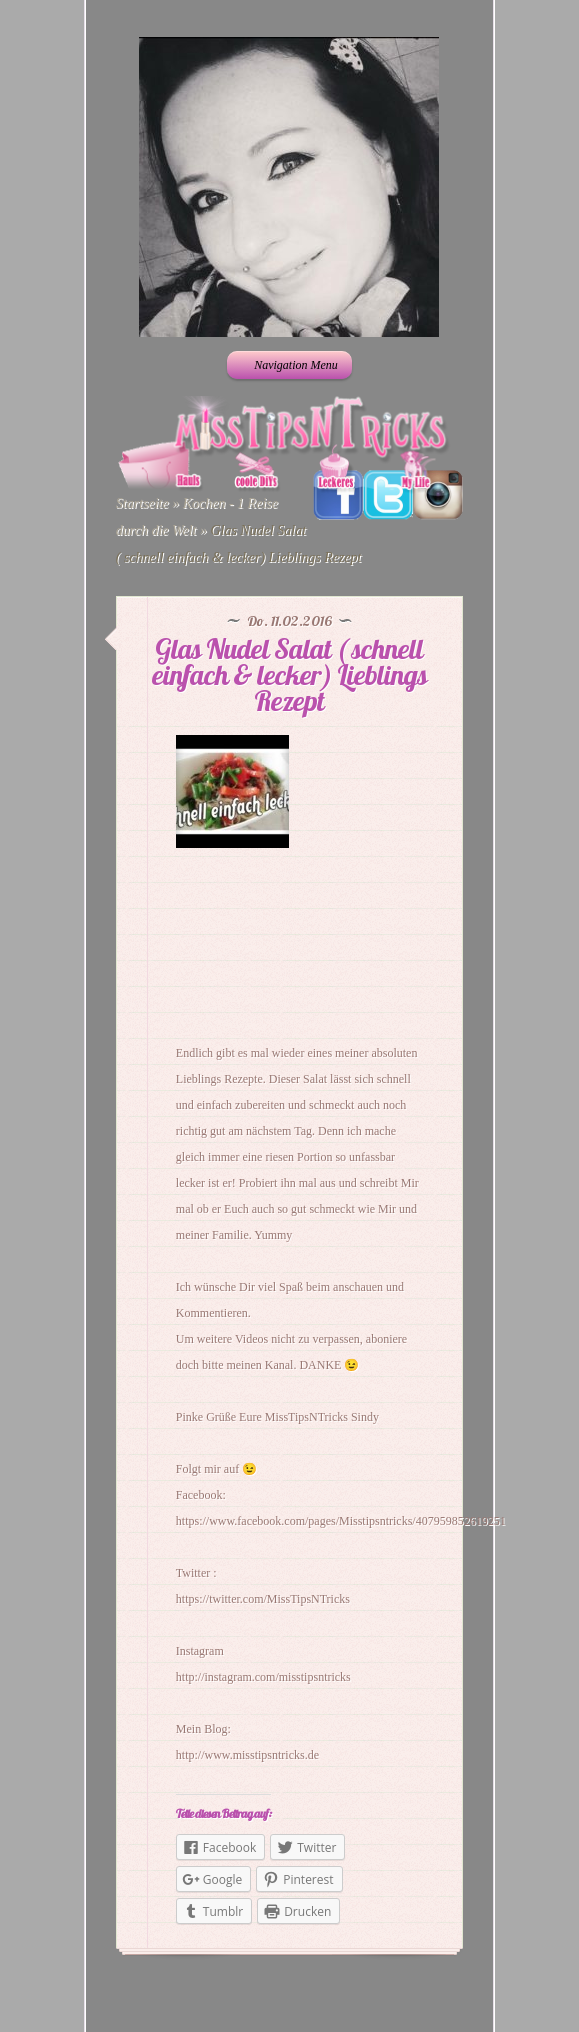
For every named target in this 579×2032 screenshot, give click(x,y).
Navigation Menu (287, 365)
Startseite (142, 503)
